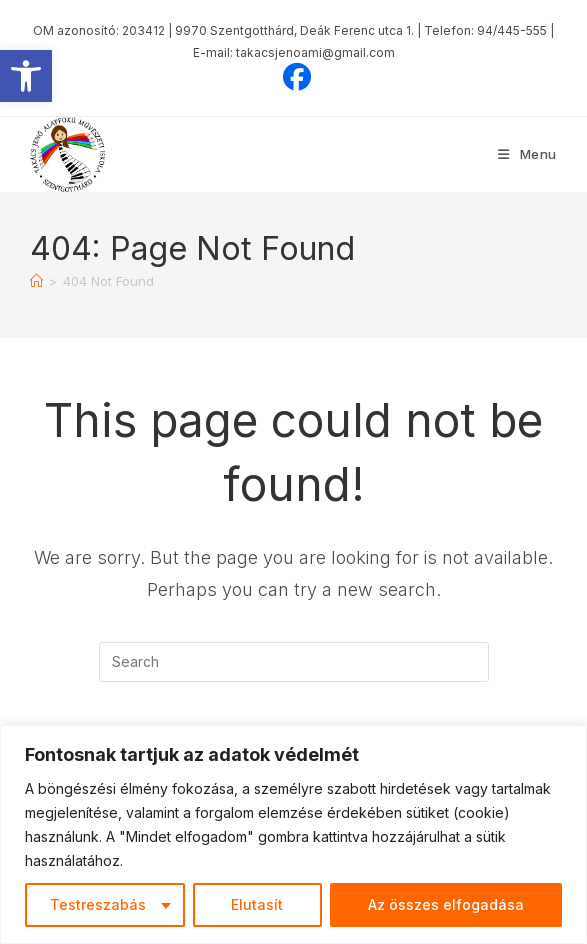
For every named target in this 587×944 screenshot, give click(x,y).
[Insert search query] (294, 662)
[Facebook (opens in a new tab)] (294, 77)
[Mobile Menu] (527, 154)
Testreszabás (98, 904)
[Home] (36, 281)
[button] (26, 76)
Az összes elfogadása (446, 904)
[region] (293, 834)
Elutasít (257, 904)
